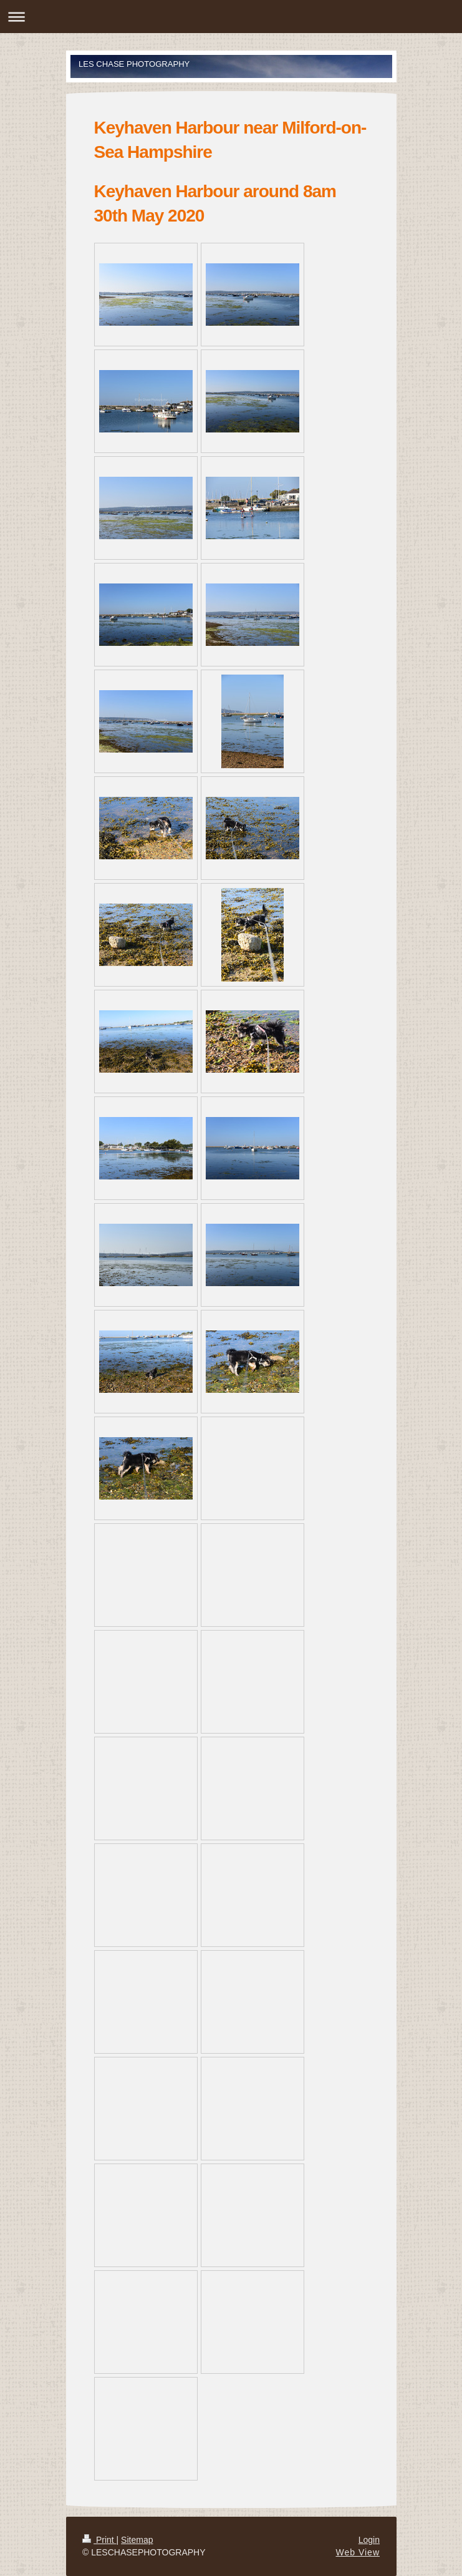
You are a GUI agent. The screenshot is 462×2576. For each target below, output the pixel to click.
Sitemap (137, 2540)
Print (99, 2540)
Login (369, 2540)
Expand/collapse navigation (231, 16)
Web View (357, 2552)
